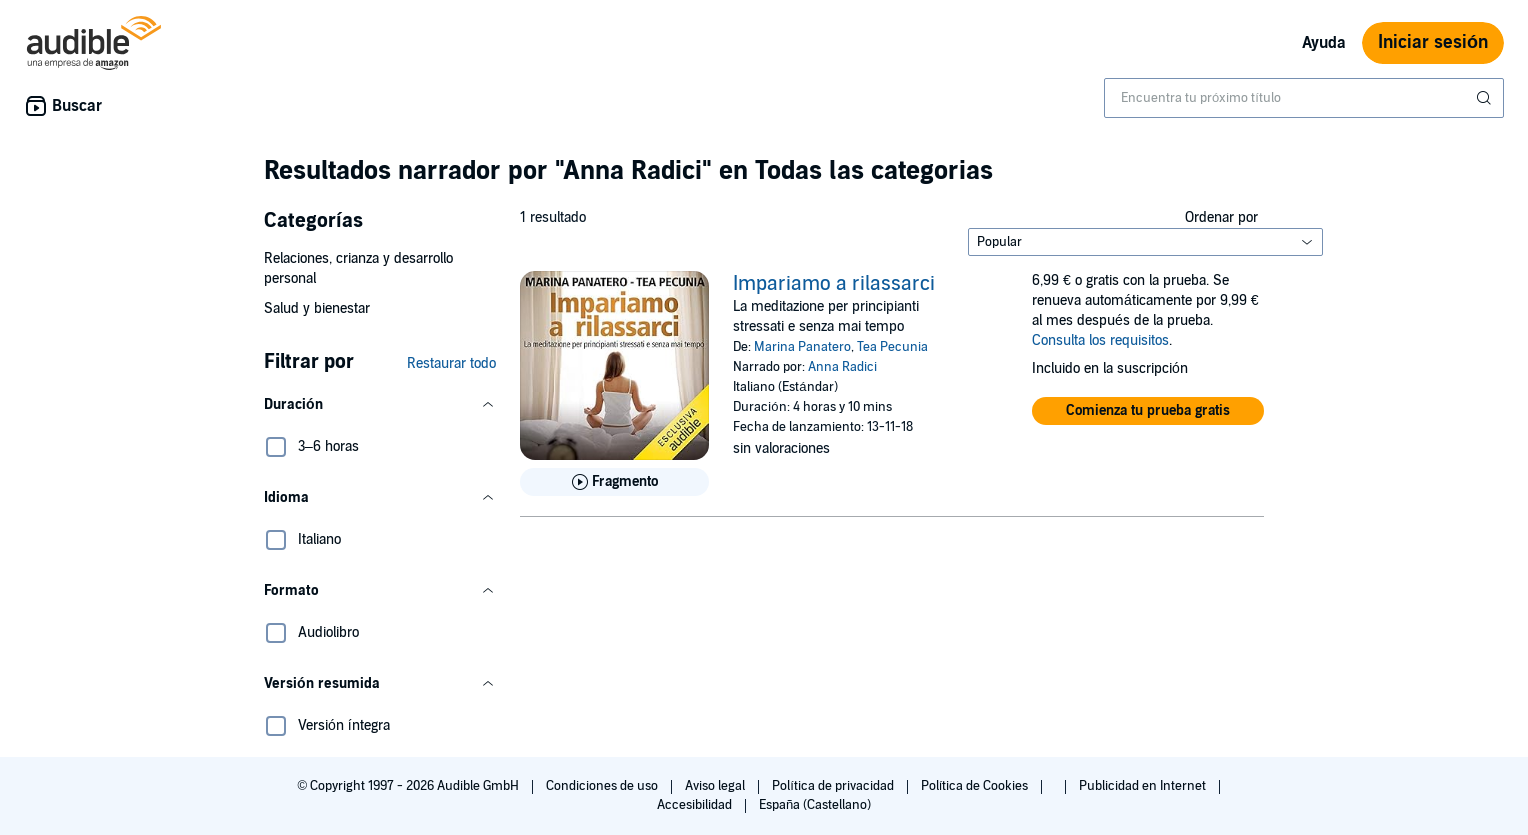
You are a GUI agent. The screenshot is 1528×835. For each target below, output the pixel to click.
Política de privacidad (834, 786)
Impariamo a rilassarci (834, 284)
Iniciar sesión (1433, 42)
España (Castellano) (815, 805)
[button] (380, 405)
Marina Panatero (802, 347)
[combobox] (1304, 98)
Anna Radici (842, 367)
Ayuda (1324, 43)
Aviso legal (716, 786)
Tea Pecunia (892, 347)
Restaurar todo (451, 363)
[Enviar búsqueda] (1486, 98)
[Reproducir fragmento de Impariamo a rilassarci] (614, 482)
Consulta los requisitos (1100, 340)
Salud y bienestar (317, 308)
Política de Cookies (976, 786)
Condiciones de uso (603, 786)
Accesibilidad (696, 805)
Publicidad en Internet (1144, 786)
